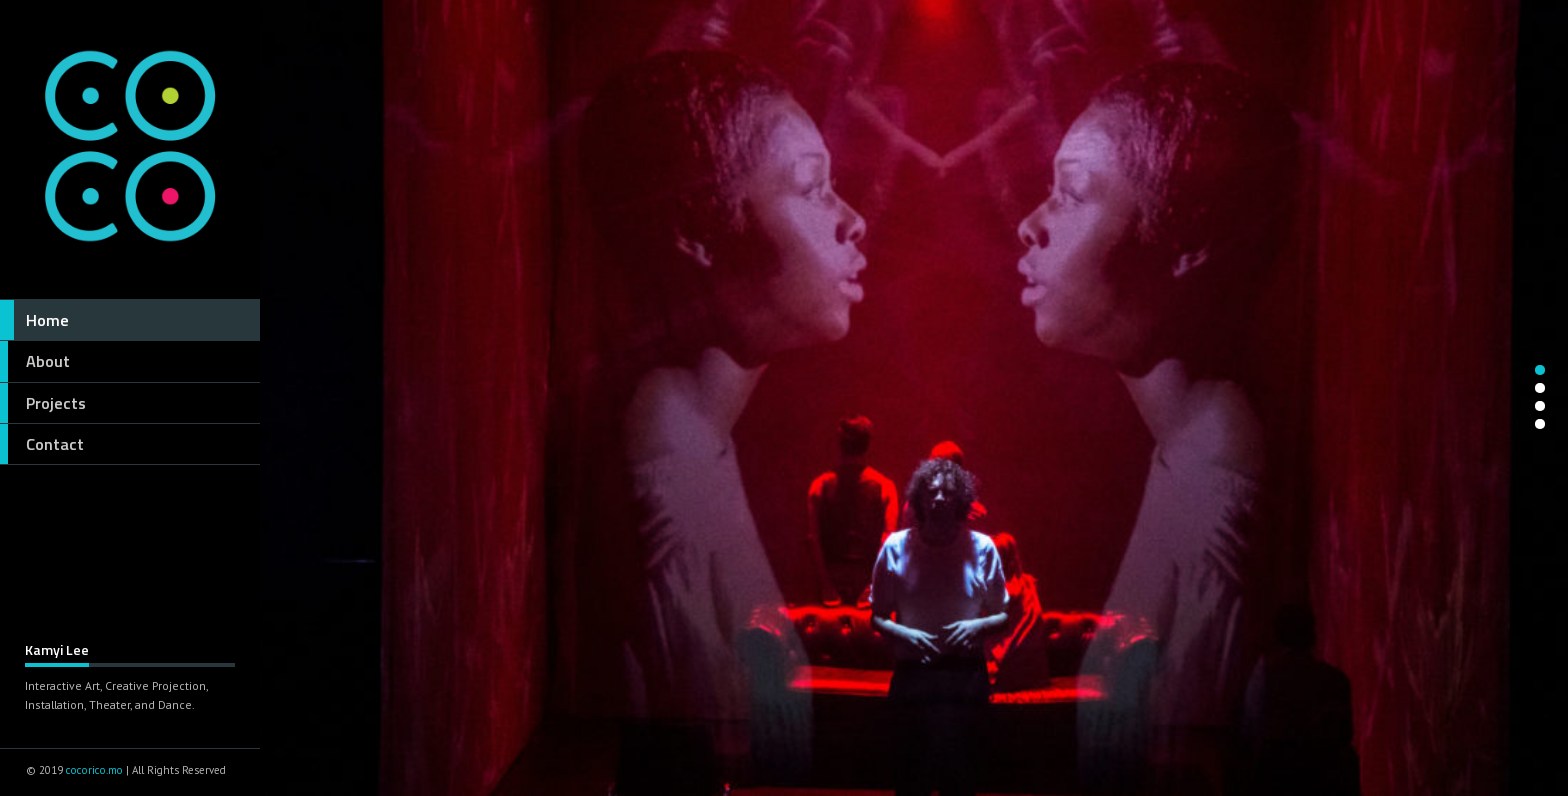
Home (34, 320)
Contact (42, 444)
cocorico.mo (94, 770)
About (35, 361)
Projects (43, 403)
